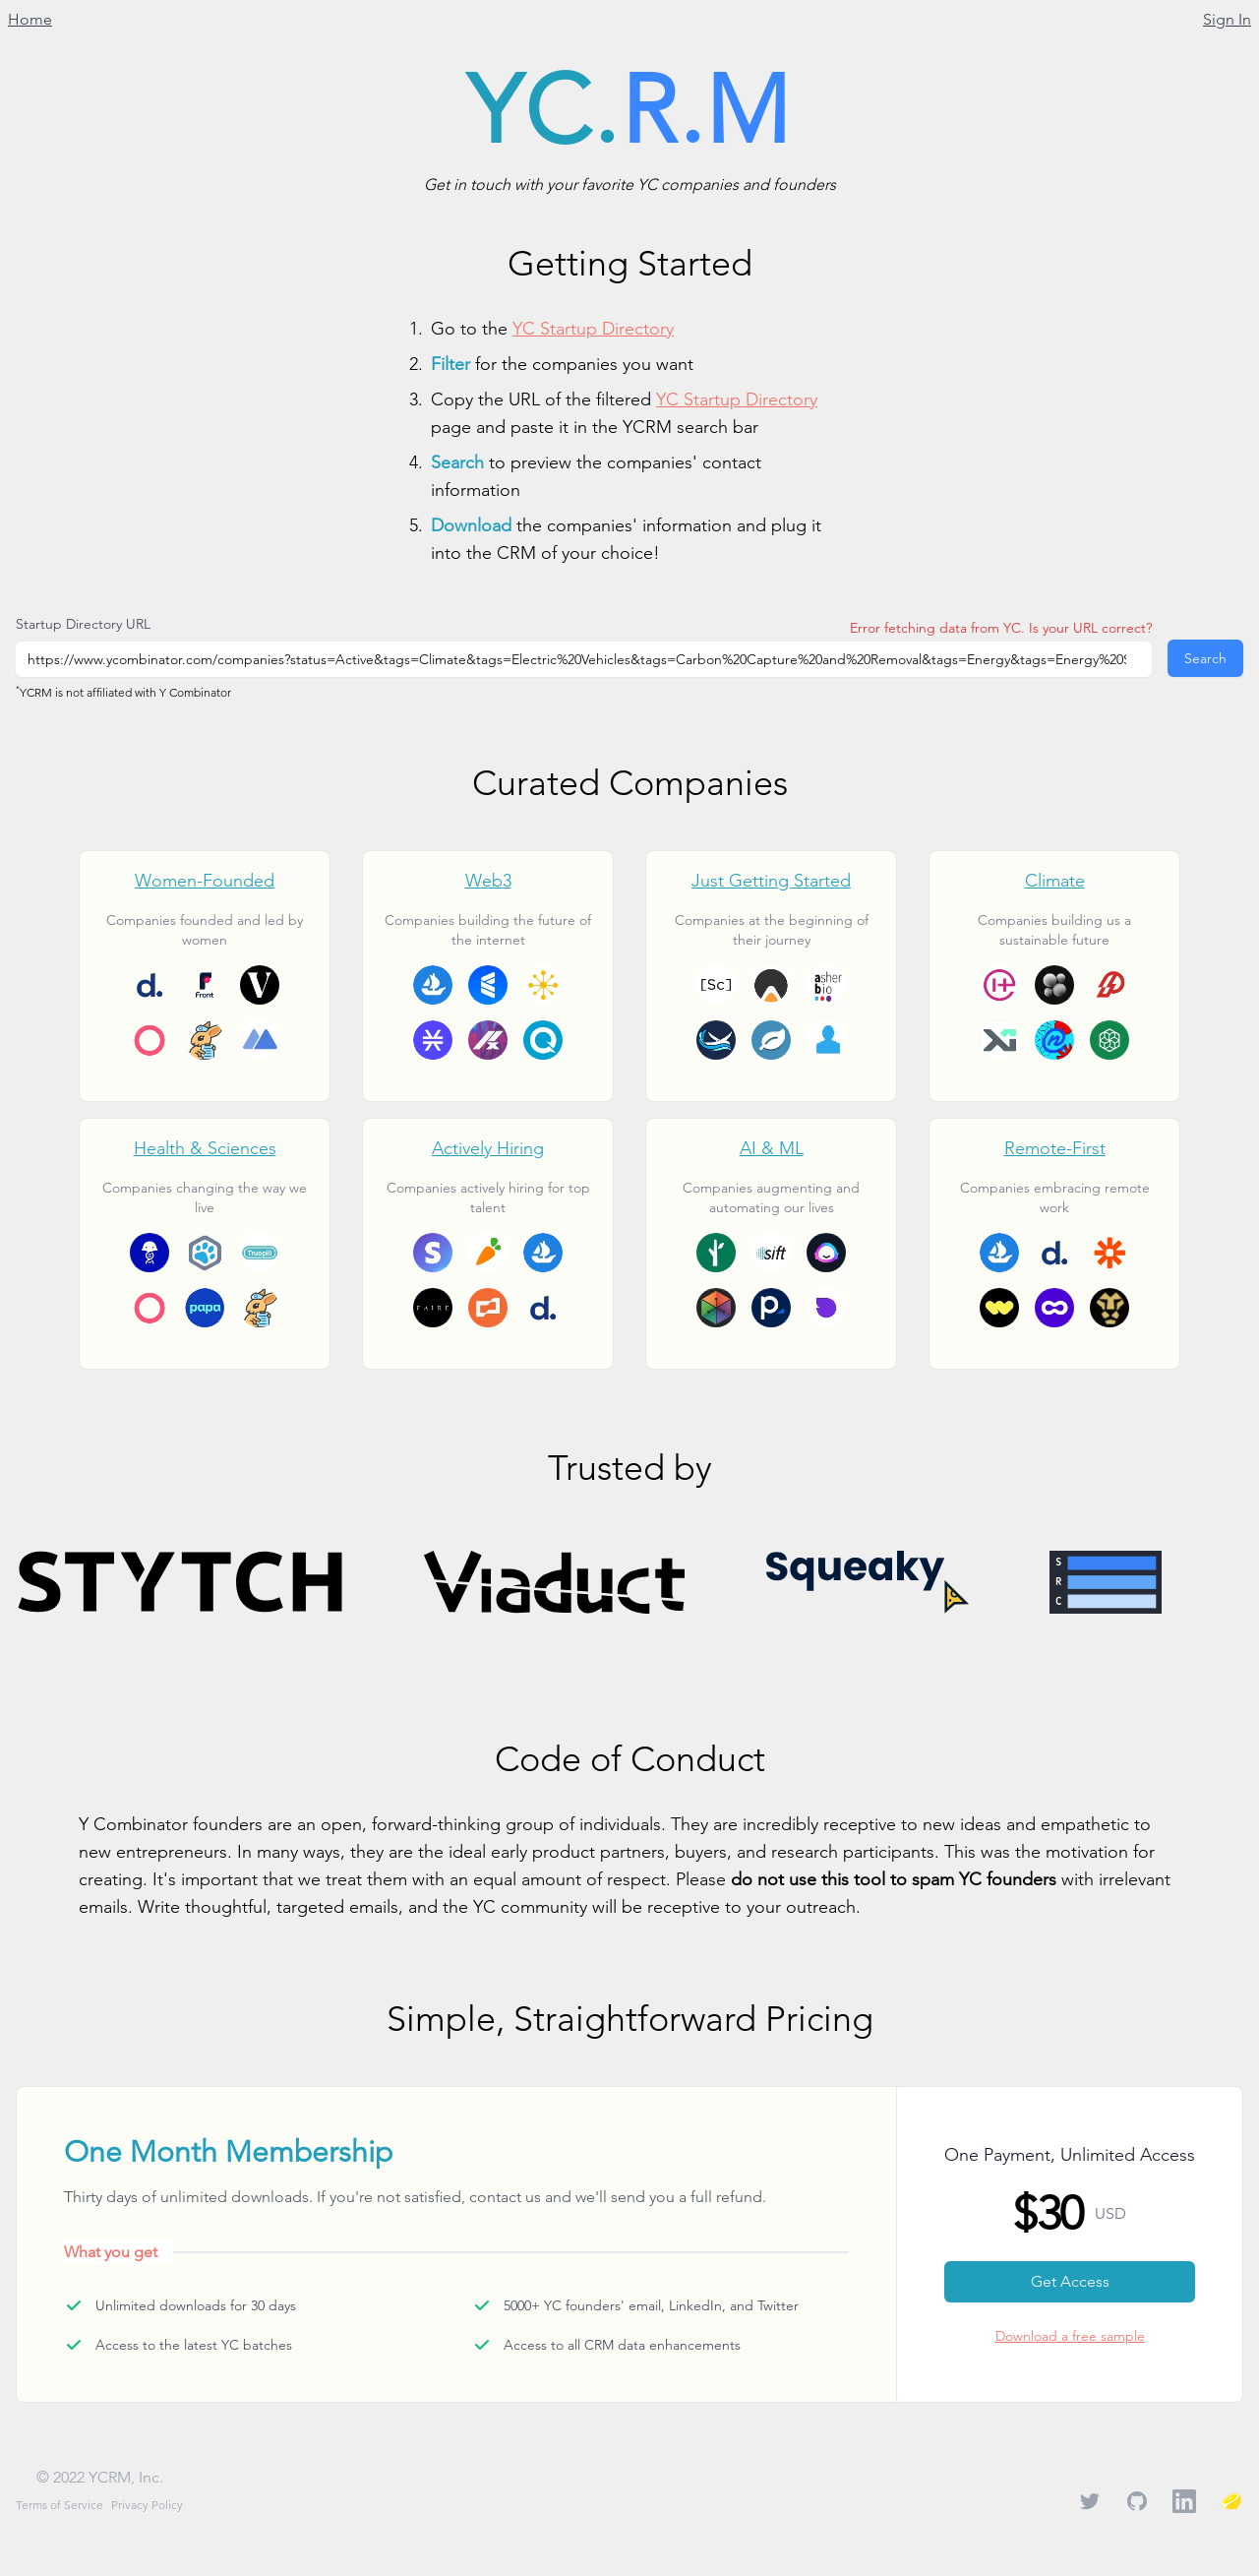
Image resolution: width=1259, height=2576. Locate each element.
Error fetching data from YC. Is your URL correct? (1001, 628)
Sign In (1227, 19)
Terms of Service (59, 2504)
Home (30, 19)
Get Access (1070, 2281)
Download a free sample (1070, 2336)
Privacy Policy (147, 2504)
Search (1205, 658)
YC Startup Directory (593, 328)
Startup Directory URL (83, 624)
